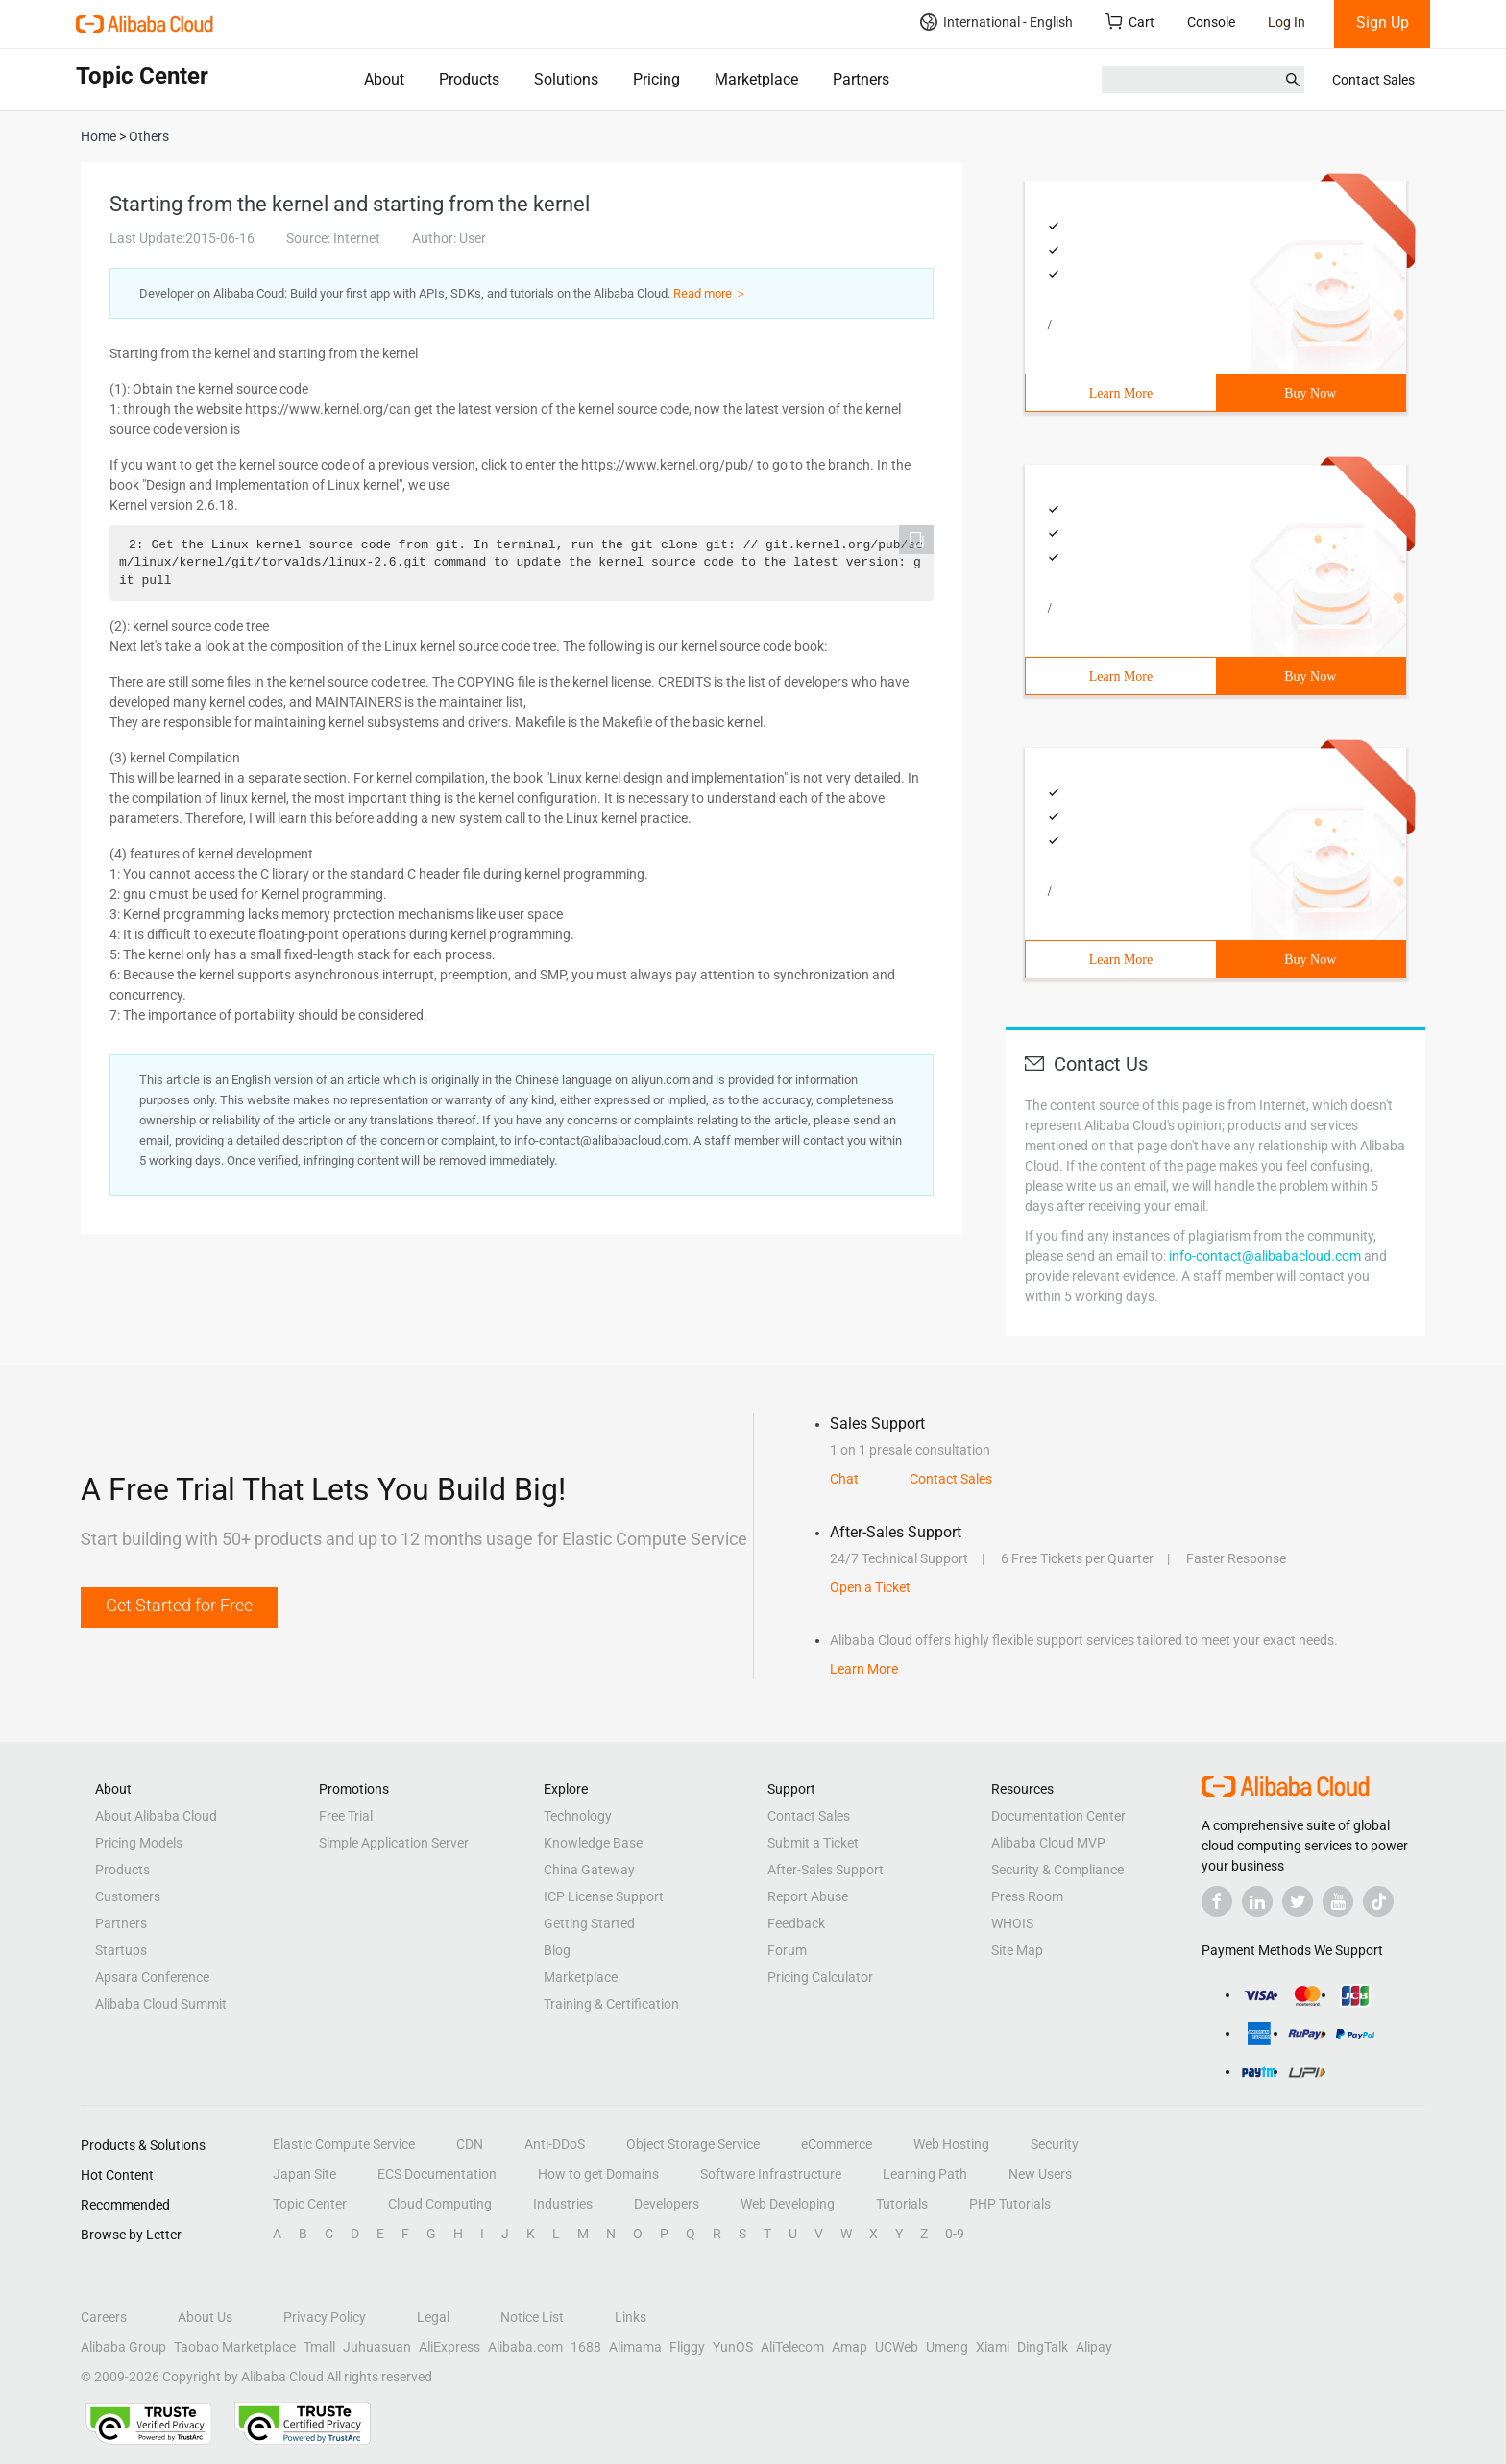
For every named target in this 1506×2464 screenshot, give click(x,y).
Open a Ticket (870, 1587)
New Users (1040, 2174)
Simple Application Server (394, 1842)
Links (630, 2317)
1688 (586, 2347)
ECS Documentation (437, 2174)
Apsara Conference (152, 1977)
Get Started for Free (179, 1605)
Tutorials (902, 2203)
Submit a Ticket (813, 1842)
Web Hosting (951, 2144)
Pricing (656, 79)
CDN (469, 2144)
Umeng (947, 2347)
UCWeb (896, 2347)
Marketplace (756, 79)
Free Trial (346, 1816)
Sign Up (1382, 22)
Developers (666, 2203)
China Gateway (589, 1869)
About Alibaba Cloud (156, 1816)
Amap (849, 2347)
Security (1055, 2144)
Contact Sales (1373, 79)
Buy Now (1310, 393)
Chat (844, 1478)
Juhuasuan (377, 2347)
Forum (787, 1950)
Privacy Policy (324, 2317)
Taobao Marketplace (235, 2347)
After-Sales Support (825, 1869)
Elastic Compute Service (344, 2144)
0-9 (954, 2233)
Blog (557, 1950)
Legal (433, 2317)
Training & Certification (611, 2004)
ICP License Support (604, 1896)
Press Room (1027, 1896)
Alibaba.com (525, 2347)
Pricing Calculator (820, 1977)
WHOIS (1012, 1923)
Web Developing (788, 2203)
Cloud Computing (440, 2203)
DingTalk (1042, 2347)
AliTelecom (792, 2347)
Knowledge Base (593, 1842)
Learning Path (925, 2174)
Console (1211, 22)
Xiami (992, 2347)
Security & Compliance (1057, 1869)
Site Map (1017, 1950)
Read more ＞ (710, 293)
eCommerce (836, 2144)
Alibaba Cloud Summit (161, 2004)
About (384, 79)
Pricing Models (138, 1842)
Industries (563, 2203)
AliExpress (449, 2347)
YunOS (733, 2347)
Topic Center (310, 2203)
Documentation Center (1058, 1816)
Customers (127, 1896)
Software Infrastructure (770, 2174)
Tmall (319, 2347)
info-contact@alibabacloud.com (1265, 1256)
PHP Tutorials (1010, 2203)
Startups (121, 1950)
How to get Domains (598, 2174)
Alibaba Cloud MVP (1048, 1842)
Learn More (1121, 393)
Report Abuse (807, 1896)
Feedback (796, 1923)
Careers (104, 2317)
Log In (1286, 22)
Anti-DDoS (554, 2144)
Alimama (635, 2347)
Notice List (532, 2317)
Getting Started (589, 1923)
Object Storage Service (693, 2144)
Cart (1129, 21)
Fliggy (687, 2347)
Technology (578, 1816)
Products (469, 79)
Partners (861, 79)
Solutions (566, 79)
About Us (205, 2317)
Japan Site (304, 2174)
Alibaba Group (123, 2347)
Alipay (1094, 2347)
